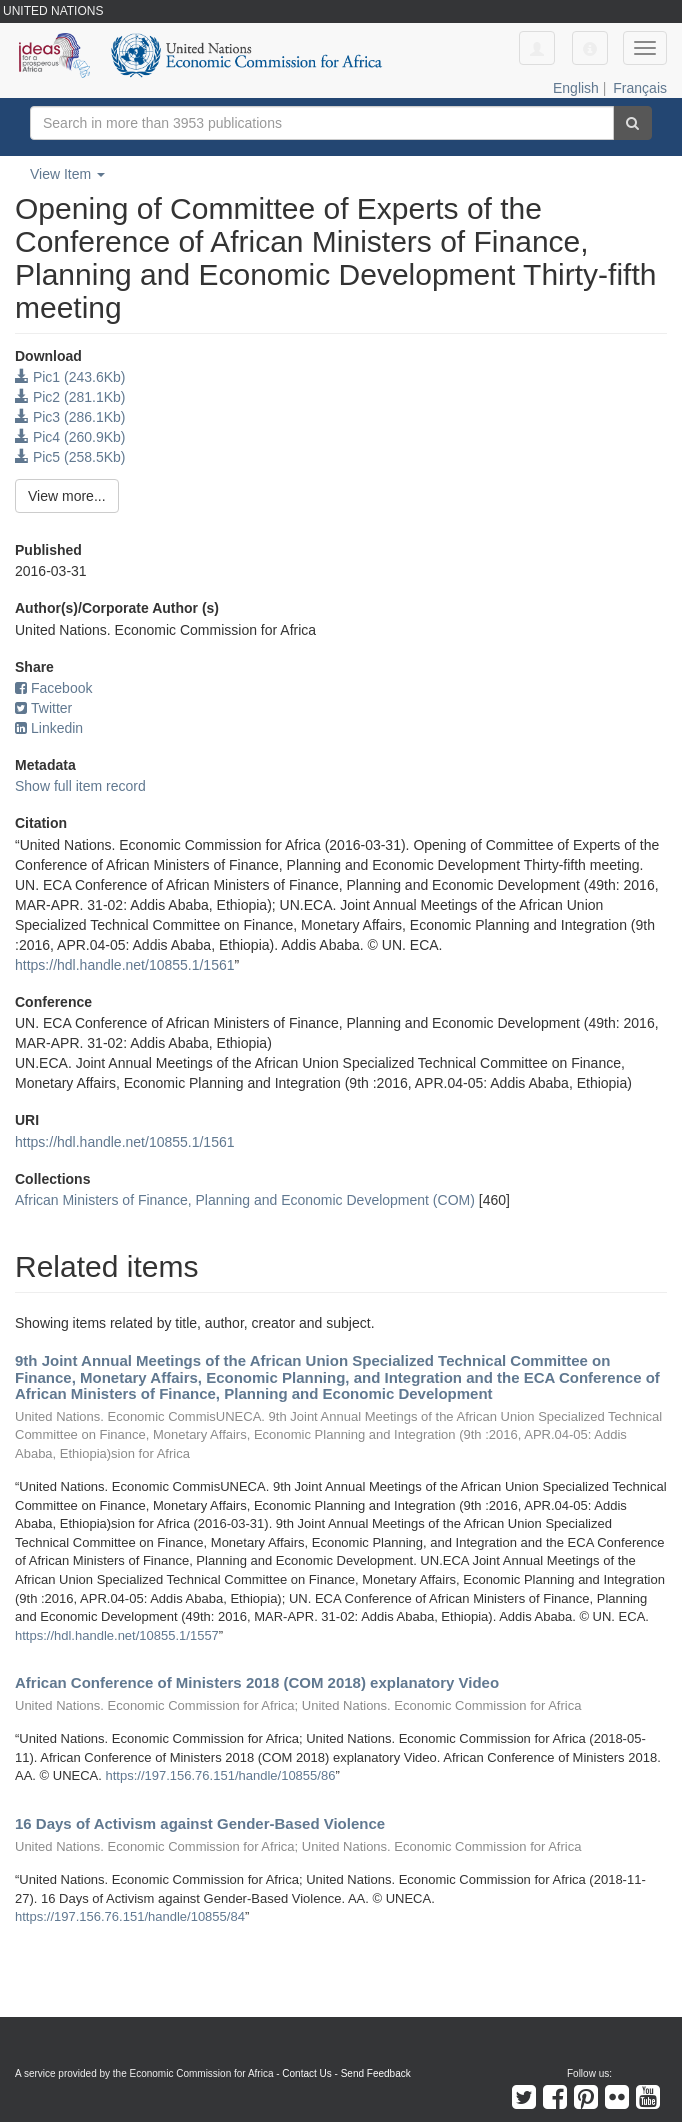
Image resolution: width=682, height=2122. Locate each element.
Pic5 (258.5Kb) (70, 457)
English (576, 88)
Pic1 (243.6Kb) (70, 377)
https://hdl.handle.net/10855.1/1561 (125, 965)
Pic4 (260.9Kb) (70, 437)
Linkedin (49, 728)
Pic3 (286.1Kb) (70, 417)
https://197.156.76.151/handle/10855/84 (130, 1916)
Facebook (53, 688)
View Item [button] (67, 174)
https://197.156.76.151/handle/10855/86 (221, 1775)
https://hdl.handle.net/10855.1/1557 (117, 1635)
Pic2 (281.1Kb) (70, 397)
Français (640, 88)
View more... (67, 496)
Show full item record (80, 786)
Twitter (43, 708)
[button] (590, 48)
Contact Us (306, 2073)
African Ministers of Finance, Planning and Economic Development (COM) (245, 1200)
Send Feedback (376, 2073)
